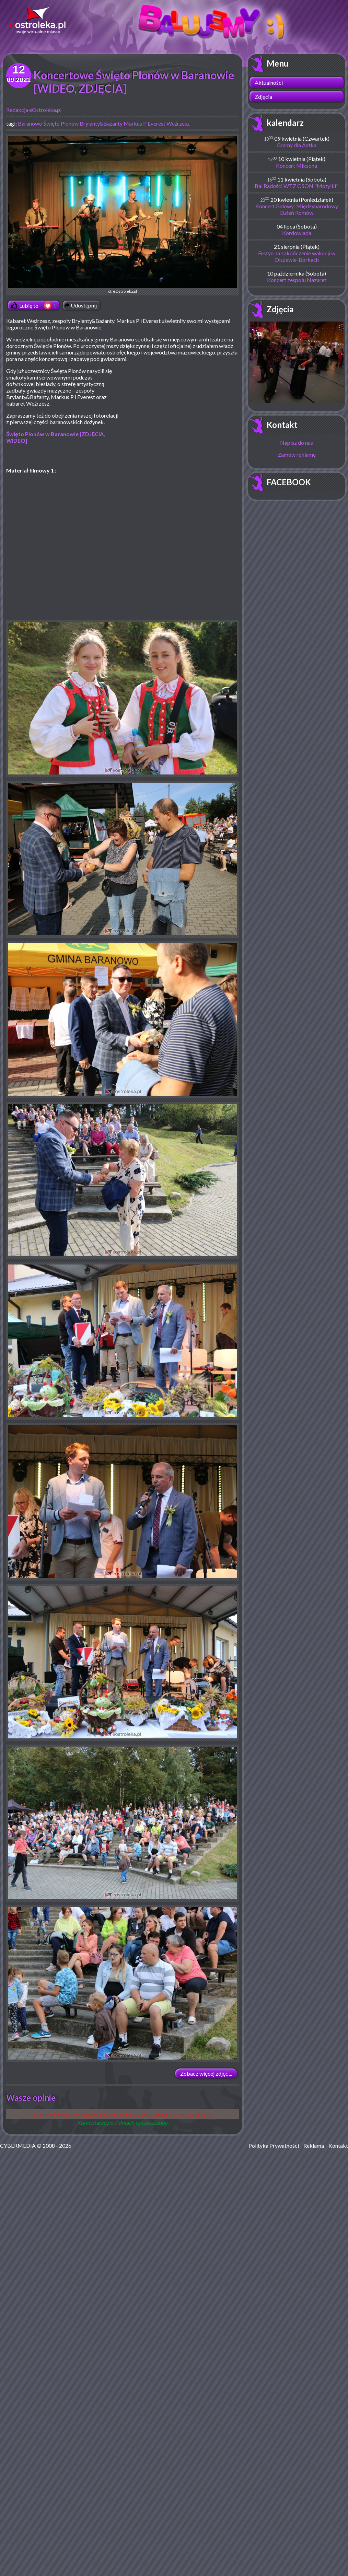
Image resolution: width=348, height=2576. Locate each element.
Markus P (135, 123)
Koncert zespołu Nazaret (296, 280)
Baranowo (30, 123)
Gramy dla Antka (296, 145)
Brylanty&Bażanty (101, 123)
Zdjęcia (263, 96)
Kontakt (282, 425)
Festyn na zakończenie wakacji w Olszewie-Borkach (296, 256)
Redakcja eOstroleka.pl (33, 109)
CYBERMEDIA (18, 2145)
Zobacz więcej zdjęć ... (206, 2073)
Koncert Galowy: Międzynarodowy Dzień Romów (296, 209)
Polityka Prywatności (273, 2145)
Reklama (313, 2145)
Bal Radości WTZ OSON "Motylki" (296, 186)
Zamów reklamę (297, 454)
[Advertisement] (181, 417)
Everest (156, 123)
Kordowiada (296, 233)
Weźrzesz (178, 123)
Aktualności (269, 82)
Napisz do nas (296, 442)
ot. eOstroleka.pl (122, 214)
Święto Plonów (61, 123)
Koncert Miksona (296, 165)
